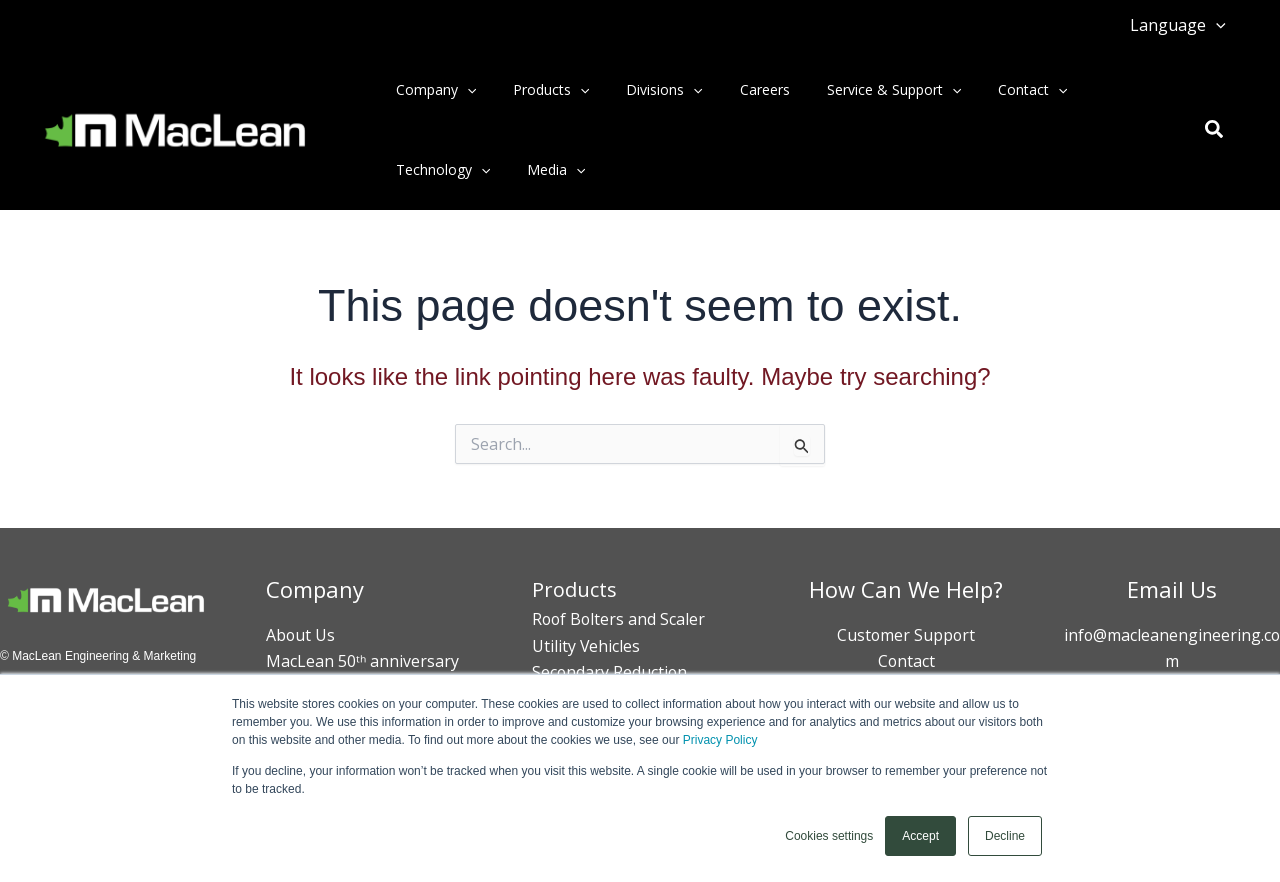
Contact (983, 90)
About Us (301, 635)
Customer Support (906, 635)
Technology (438, 170)
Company (431, 90)
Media (542, 170)
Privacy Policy (720, 741)
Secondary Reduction (610, 672)
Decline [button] (1005, 836)
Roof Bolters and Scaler (620, 619)
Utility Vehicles (586, 646)
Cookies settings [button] (829, 836)
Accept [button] (920, 836)
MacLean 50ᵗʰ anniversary (362, 661)
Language (1181, 25)
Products (537, 90)
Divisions (642, 90)
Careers (733, 89)
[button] (1219, 25)
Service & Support (853, 90)
